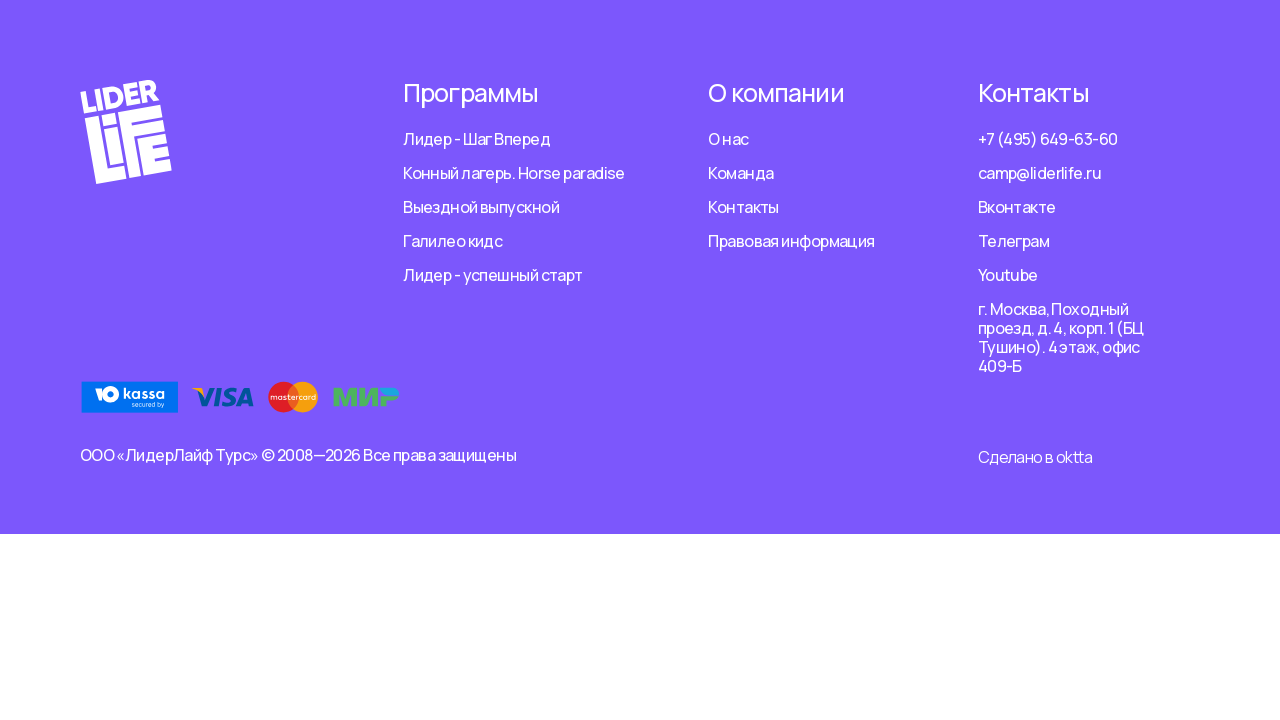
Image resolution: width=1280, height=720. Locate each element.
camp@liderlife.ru (1039, 173)
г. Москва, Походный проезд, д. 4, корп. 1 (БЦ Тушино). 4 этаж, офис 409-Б (1061, 337)
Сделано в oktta (1035, 457)
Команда (740, 173)
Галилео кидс (452, 241)
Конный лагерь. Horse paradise (514, 173)
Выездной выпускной (481, 207)
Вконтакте (1017, 207)
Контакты (743, 207)
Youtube (1008, 275)
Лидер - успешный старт (493, 275)
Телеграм (1014, 241)
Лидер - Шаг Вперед (476, 139)
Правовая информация (791, 241)
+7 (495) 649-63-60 (1048, 139)
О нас (728, 139)
